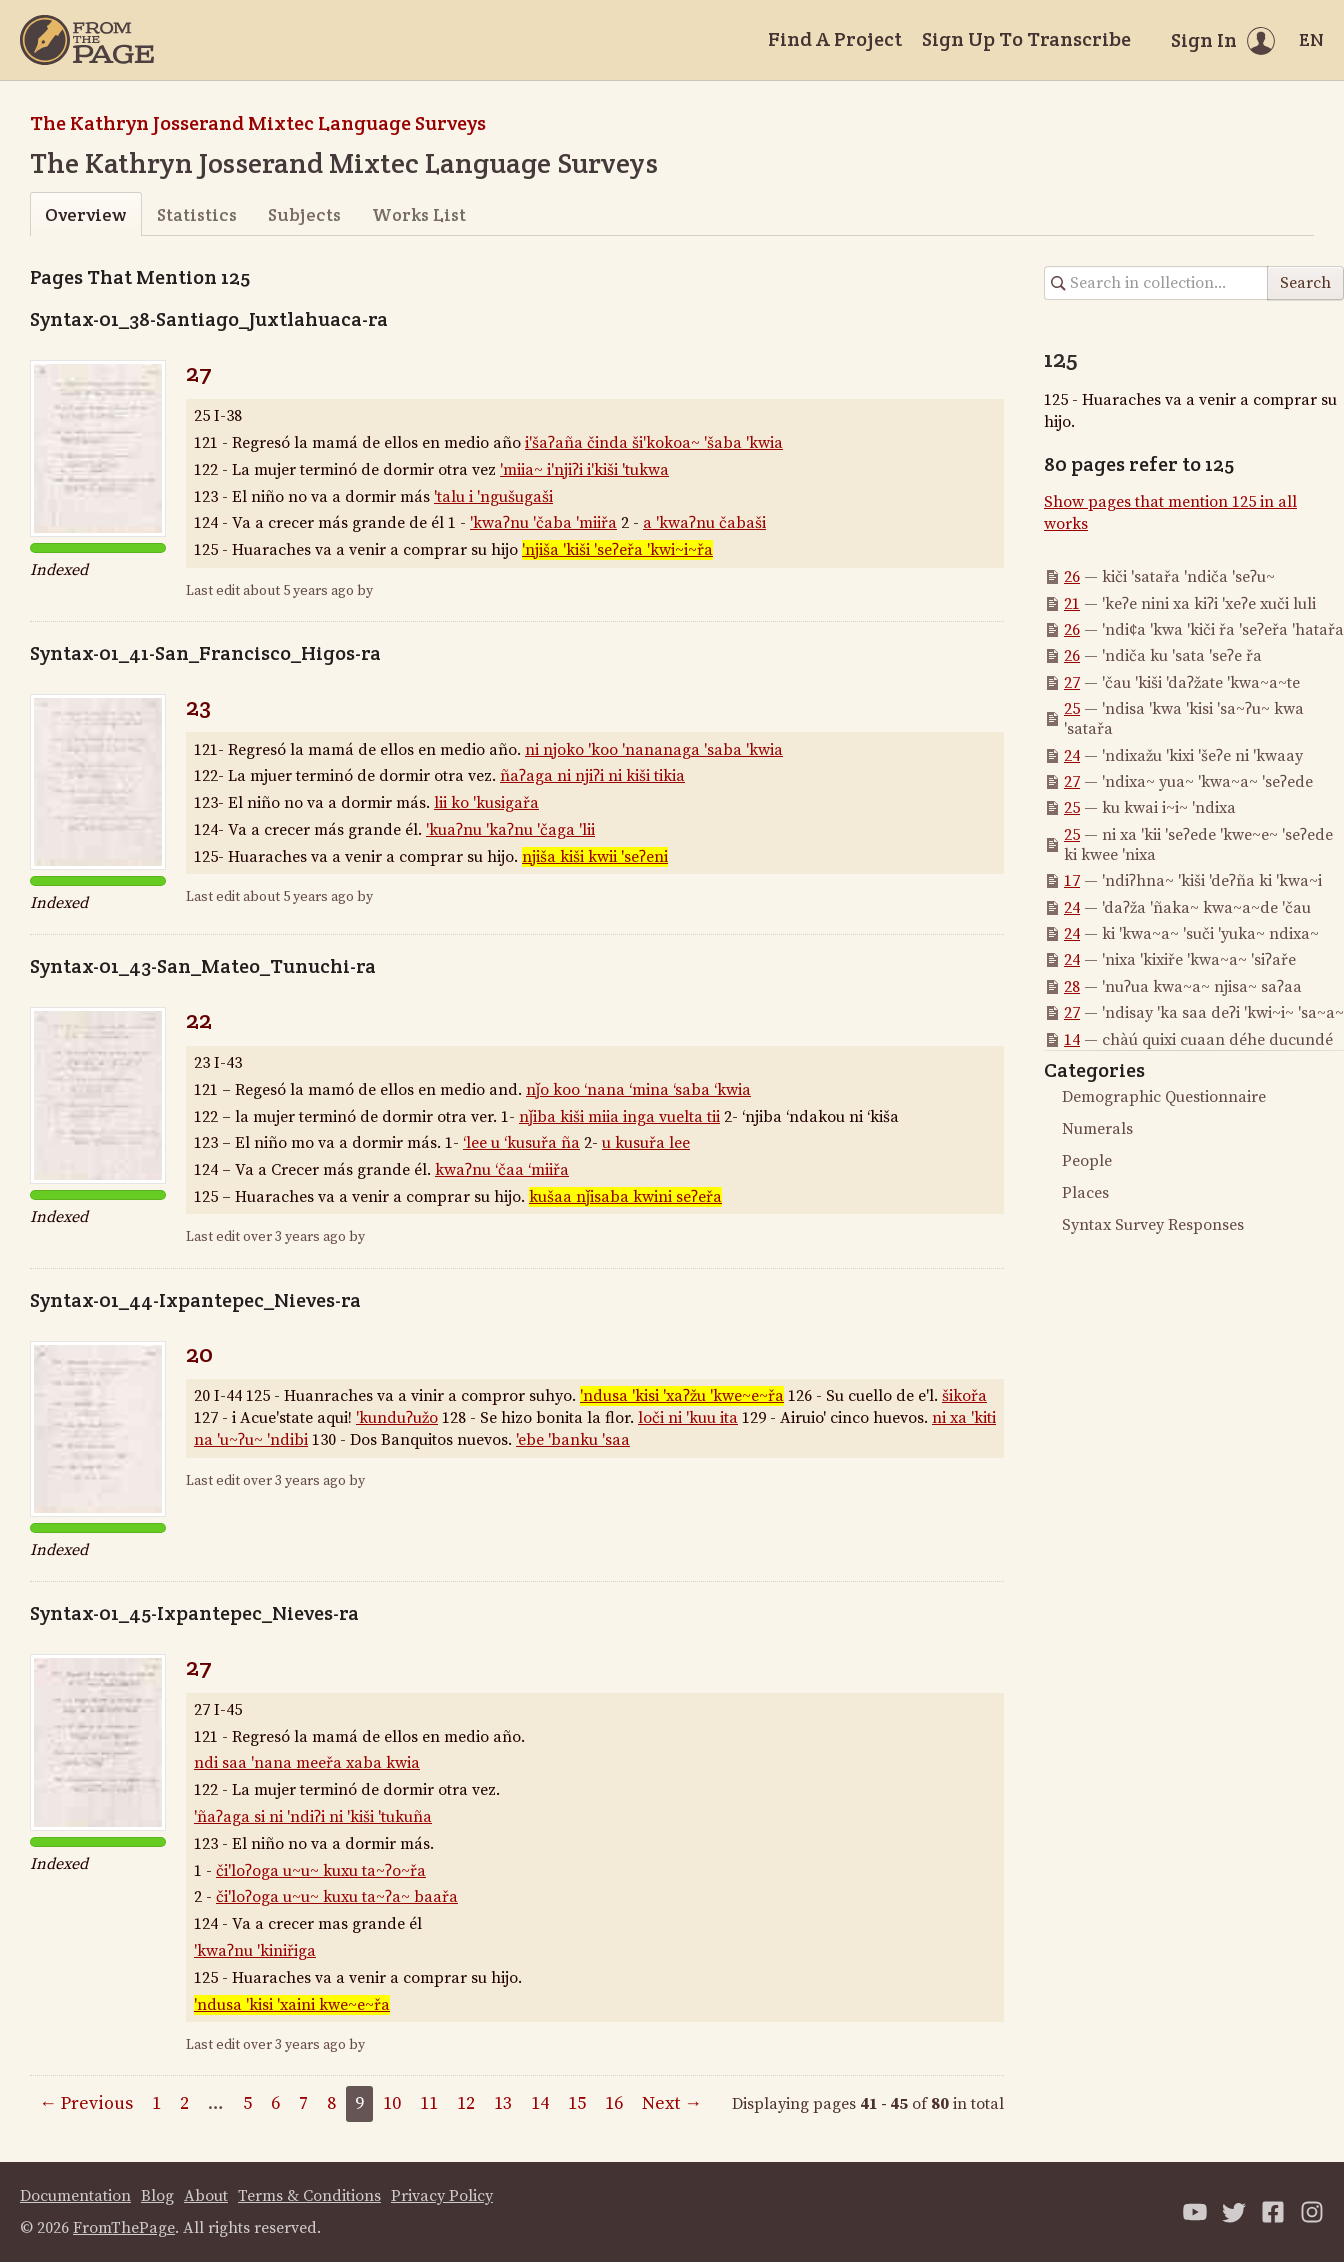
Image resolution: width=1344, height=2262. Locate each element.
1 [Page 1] (156, 2103)
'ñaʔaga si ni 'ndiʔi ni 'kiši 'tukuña (313, 1817)
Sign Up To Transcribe (1026, 39)
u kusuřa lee (646, 1143)
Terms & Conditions (309, 2196)
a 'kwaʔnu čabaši (704, 523)
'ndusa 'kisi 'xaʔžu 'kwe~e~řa (682, 1396)
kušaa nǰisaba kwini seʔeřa (625, 1197)
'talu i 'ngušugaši (493, 497)
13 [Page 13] (503, 2103)
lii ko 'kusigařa (486, 803)
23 (198, 706)
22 (199, 1019)
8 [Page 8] (331, 2103)
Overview (85, 214)
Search (1305, 283)
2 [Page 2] (184, 2103)
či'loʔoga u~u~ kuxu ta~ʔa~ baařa (337, 1897)
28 (1072, 987)
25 (1072, 709)
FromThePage (124, 2228)
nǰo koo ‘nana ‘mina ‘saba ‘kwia (638, 1090)
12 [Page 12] (466, 2103)
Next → (672, 2103)
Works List (419, 214)
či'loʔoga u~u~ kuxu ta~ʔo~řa (321, 1871)
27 (199, 372)
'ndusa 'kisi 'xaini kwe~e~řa (292, 2005)
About (206, 2196)
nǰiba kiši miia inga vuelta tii (619, 1117)
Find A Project (835, 39)
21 (1072, 604)
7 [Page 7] (303, 2103)
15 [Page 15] (577, 2103)
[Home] (87, 40)
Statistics (197, 214)
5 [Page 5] (247, 2103)
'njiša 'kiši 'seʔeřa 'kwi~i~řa (617, 550)
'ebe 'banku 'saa (573, 1440)
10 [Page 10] (392, 2103)
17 (1072, 881)
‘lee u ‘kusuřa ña (521, 1143)
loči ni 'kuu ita (688, 1418)
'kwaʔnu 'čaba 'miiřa (543, 523)
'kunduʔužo (397, 1418)
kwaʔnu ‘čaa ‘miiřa (502, 1170)
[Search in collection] (1156, 283)
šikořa (964, 1396)
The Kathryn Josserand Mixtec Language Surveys (258, 123)
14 (1072, 1040)
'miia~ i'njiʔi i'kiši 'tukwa (584, 470)
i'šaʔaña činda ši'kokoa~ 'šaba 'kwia (654, 443)
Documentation (75, 2196)
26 (1072, 577)
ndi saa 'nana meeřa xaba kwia (307, 1763)
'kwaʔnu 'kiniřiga (255, 1951)
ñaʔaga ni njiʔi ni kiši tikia (592, 776)
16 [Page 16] (614, 2103)
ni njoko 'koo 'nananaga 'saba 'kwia (654, 750)
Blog (157, 2196)
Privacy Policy (442, 2196)
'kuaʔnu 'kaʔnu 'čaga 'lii (510, 830)
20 (199, 1353)
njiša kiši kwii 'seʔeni (595, 857)
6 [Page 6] (275, 2103)
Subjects (304, 214)
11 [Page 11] (429, 2103)
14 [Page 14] (540, 2103)
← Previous (86, 2103)
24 (1072, 756)
